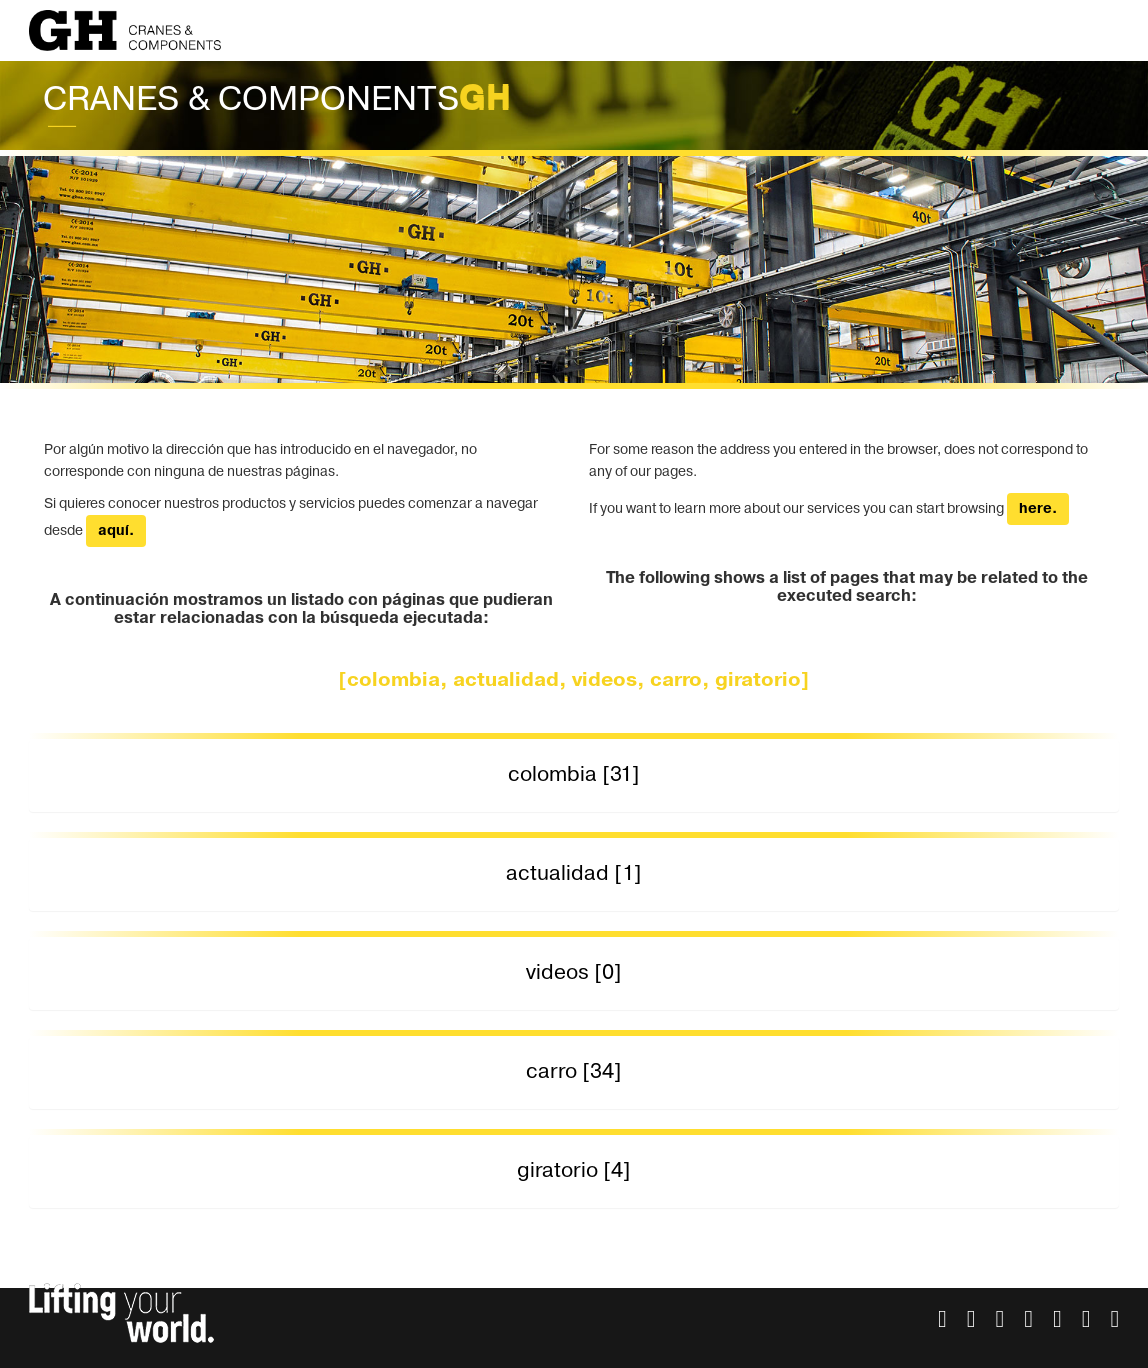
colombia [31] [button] (574, 774)
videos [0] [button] (574, 972)
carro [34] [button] (574, 1071)
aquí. (116, 531)
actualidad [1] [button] (574, 873)
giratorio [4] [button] (574, 1170)
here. (1038, 509)
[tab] (574, 775)
